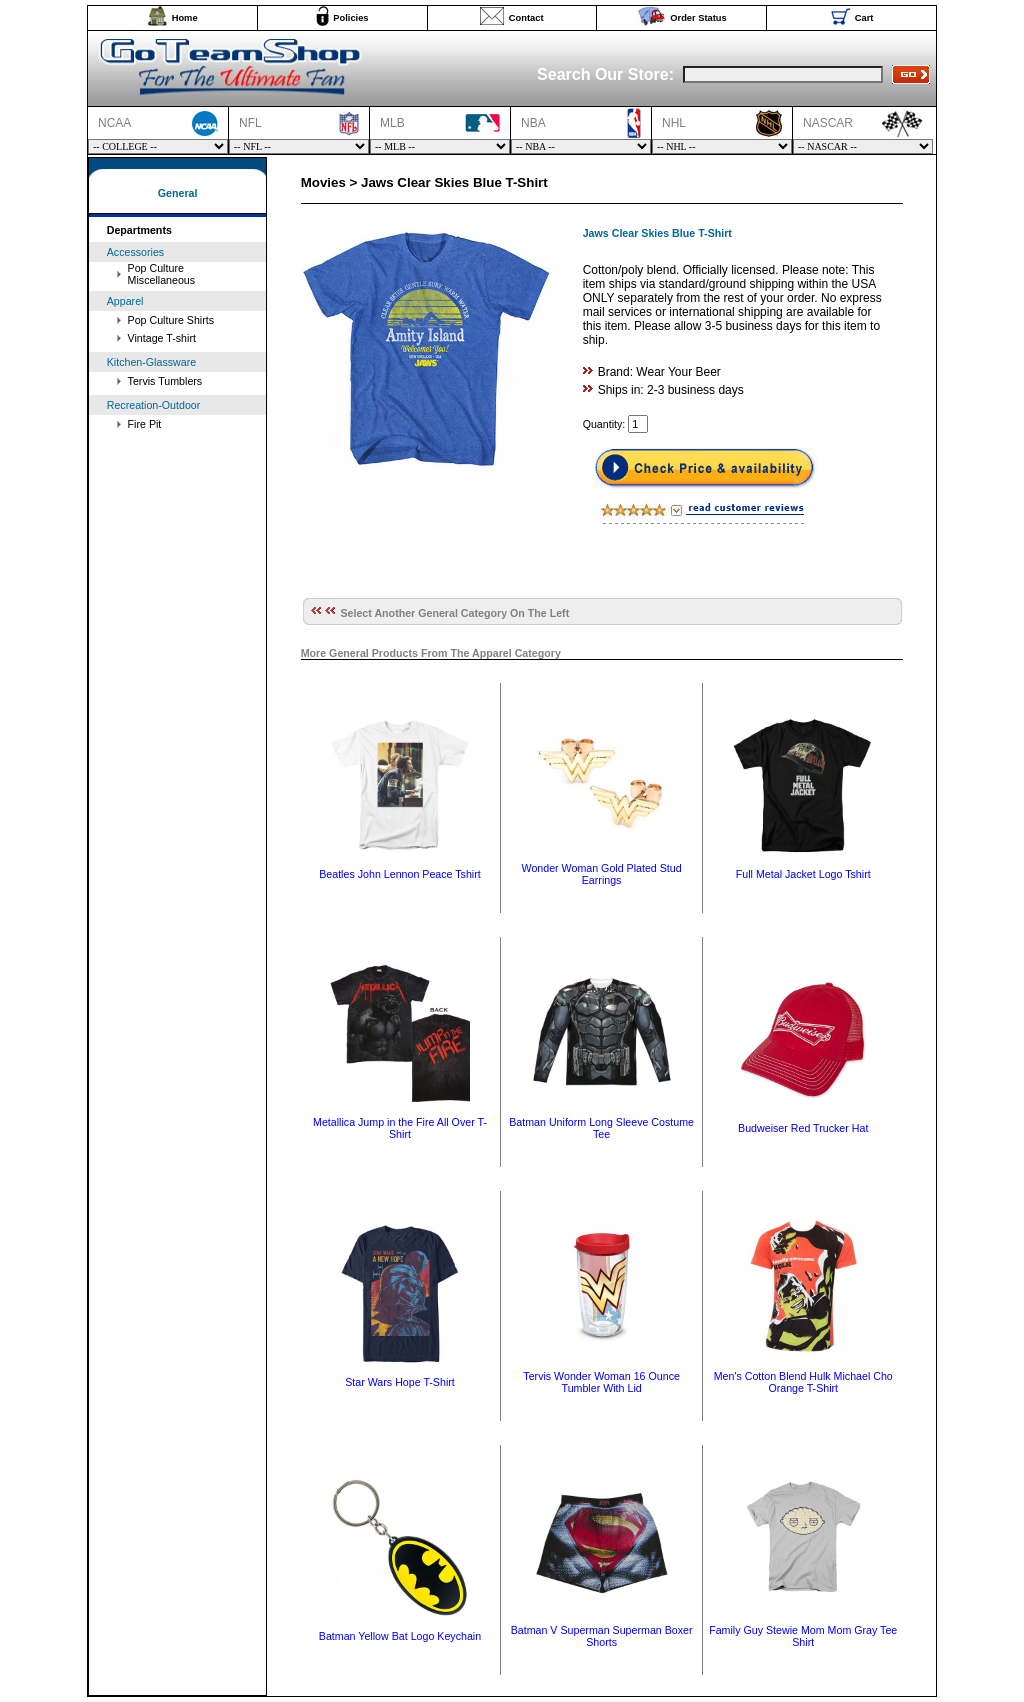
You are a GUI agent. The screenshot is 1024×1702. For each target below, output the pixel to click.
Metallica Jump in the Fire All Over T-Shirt (400, 1128)
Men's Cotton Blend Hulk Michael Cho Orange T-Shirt (803, 1382)
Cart (864, 18)
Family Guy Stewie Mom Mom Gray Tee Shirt (803, 1636)
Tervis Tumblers (165, 381)
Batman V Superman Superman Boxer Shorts (602, 1636)
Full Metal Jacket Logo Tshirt (803, 874)
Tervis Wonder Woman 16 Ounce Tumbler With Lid (601, 1382)
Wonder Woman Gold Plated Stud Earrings (602, 874)
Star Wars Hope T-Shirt (400, 1382)
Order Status (698, 18)
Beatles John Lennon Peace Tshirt (400, 874)
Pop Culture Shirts (171, 320)
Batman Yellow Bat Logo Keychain (400, 1636)
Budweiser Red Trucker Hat (803, 1128)
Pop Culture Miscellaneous (162, 274)
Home (185, 18)
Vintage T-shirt (162, 338)
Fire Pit (145, 424)
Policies (350, 18)
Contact (526, 18)
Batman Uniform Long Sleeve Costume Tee (601, 1128)
